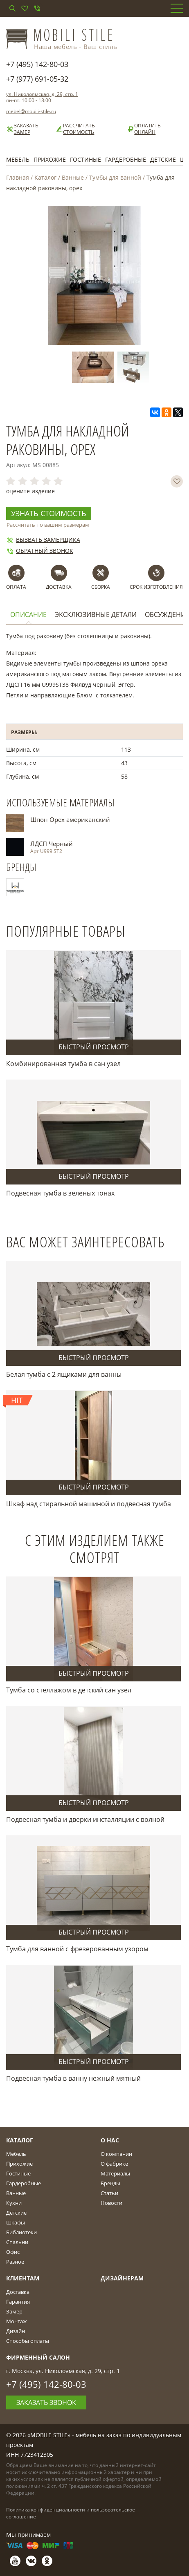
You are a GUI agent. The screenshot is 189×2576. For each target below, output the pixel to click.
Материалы (115, 2173)
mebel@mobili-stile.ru (31, 111)
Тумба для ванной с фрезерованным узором (77, 1948)
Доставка (17, 2291)
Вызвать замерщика (43, 539)
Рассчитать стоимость (75, 129)
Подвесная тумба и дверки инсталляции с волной (85, 1819)
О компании (116, 2153)
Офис (13, 2251)
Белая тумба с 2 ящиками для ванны (64, 1374)
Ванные (73, 177)
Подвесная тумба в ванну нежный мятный (73, 2078)
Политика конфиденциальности (45, 2509)
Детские (163, 159)
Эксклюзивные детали (96, 614)
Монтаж (16, 2321)
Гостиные (85, 159)
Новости (111, 2202)
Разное (15, 2261)
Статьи (109, 2193)
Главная (17, 177)
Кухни (14, 2202)
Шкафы (15, 2222)
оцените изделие (30, 491)
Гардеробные (125, 159)
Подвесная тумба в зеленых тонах (60, 1193)
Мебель (17, 159)
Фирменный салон (38, 2357)
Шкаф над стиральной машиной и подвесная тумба (88, 1503)
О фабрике (114, 2163)
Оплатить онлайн (144, 129)
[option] (94, 367)
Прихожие (50, 159)
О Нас (110, 2140)
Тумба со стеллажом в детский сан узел (68, 1689)
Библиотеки (21, 2232)
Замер (14, 2311)
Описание (28, 614)
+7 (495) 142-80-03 (37, 64)
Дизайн (15, 2331)
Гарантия (18, 2301)
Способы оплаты (27, 2340)
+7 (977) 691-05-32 (37, 79)
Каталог (45, 177)
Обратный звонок (39, 550)
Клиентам (22, 2278)
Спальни (17, 2242)
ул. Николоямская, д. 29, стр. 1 (42, 94)
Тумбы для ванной (115, 177)
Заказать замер (22, 129)
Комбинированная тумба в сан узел (63, 1063)
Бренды (110, 2183)
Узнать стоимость (48, 513)
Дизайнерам (122, 2278)
